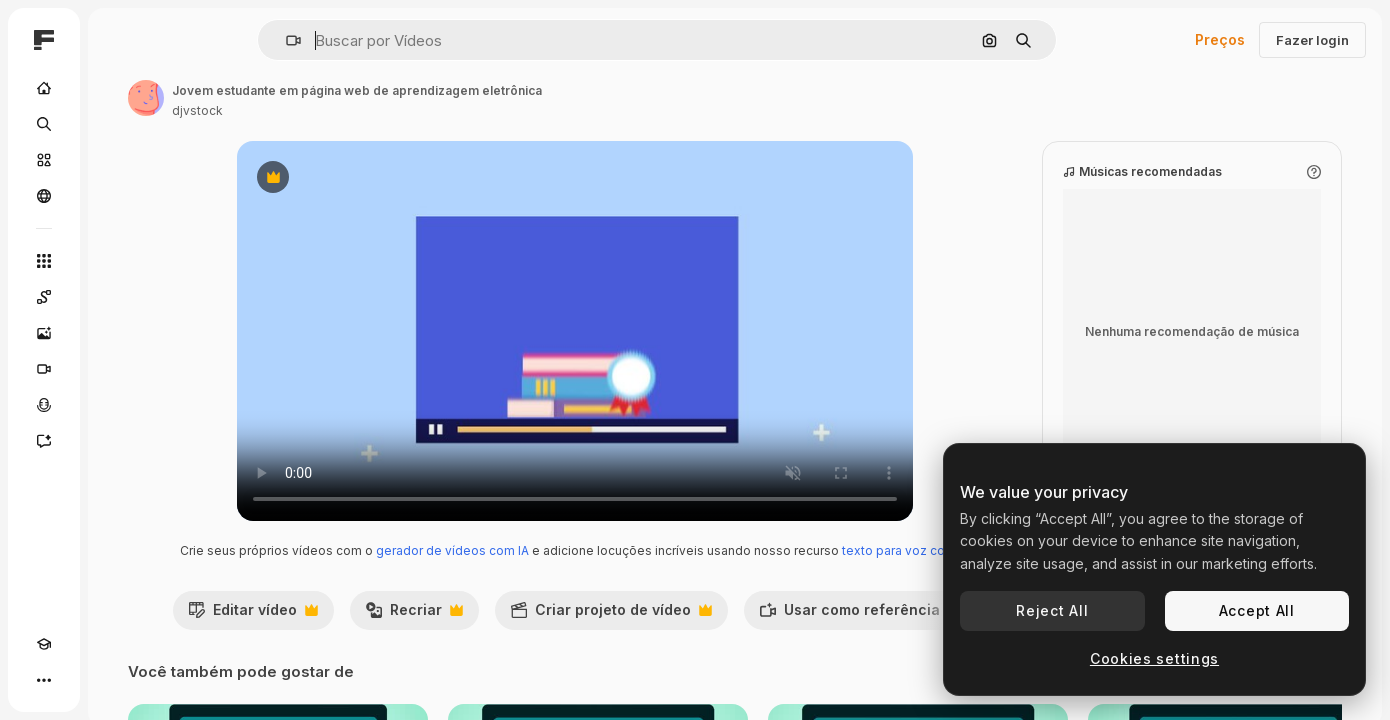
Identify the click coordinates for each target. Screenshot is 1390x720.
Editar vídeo (360, 654)
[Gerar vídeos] (120, 369)
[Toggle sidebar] (196, 40)
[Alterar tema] (80, 680)
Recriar (521, 654)
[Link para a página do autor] (298, 98)
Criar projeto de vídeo (718, 654)
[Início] (120, 88)
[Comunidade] (120, 196)
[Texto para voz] (120, 405)
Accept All (1257, 610)
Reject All (1052, 610)
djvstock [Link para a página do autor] (349, 110)
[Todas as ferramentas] (120, 261)
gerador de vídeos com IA (562, 570)
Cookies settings (1154, 658)
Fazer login (1312, 40)
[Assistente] (120, 441)
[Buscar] (120, 124)
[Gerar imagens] (120, 333)
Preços (1220, 39)
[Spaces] (120, 297)
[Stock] (120, 160)
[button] (361, 40)
